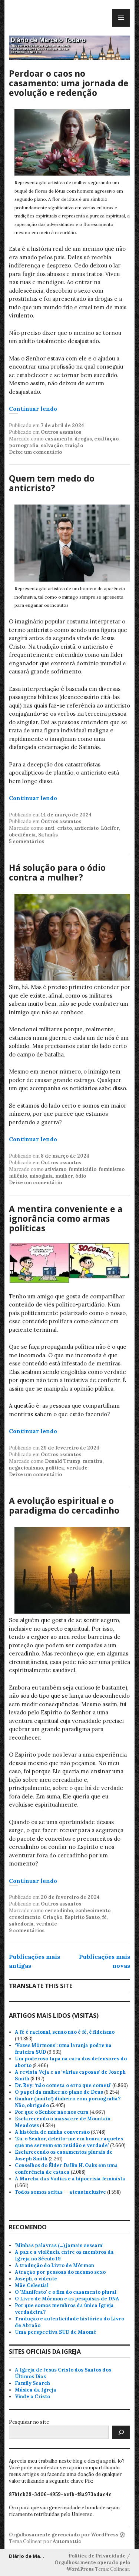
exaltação (106, 439)
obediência (22, 835)
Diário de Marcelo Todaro (40, 2556)
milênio (18, 1176)
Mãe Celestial (32, 2285)
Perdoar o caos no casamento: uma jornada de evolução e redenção (69, 83)
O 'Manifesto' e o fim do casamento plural (65, 2292)
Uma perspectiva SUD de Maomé (55, 2332)
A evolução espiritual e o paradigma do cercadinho (64, 1505)
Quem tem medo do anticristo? (52, 483)
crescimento (24, 1917)
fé (104, 1917)
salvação (52, 445)
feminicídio (82, 1169)
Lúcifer (110, 828)
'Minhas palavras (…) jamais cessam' (59, 2245)
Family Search (32, 2383)
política (54, 1468)
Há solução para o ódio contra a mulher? (57, 872)
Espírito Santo (82, 1917)
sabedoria (21, 1924)
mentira (93, 1461)
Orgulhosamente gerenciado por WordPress (63, 2535)
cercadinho (59, 1910)
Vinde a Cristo (32, 2396)
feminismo (112, 1169)
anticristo (86, 828)
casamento (58, 439)
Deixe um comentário (35, 452)
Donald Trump (62, 1461)
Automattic (67, 2541)
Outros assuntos (61, 432)
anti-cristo (58, 828)
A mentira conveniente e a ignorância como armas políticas (66, 1218)
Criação (52, 1917)
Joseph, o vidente (36, 2279)
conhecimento (92, 1910)
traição (74, 445)
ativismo (55, 1169)
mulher (64, 1176)
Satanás (48, 835)
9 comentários (26, 1930)
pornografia (24, 445)
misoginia (41, 1176)
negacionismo (26, 1468)
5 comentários (26, 841)
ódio (80, 1176)
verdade (76, 1468)
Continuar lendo (33, 408)
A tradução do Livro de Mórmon (54, 2265)
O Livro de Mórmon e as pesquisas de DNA (67, 2299)
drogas (83, 439)
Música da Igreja (35, 2390)
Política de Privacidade (97, 2556)
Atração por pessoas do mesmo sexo (60, 2272)
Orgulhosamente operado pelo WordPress (92, 2565)
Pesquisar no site (29, 2422)
